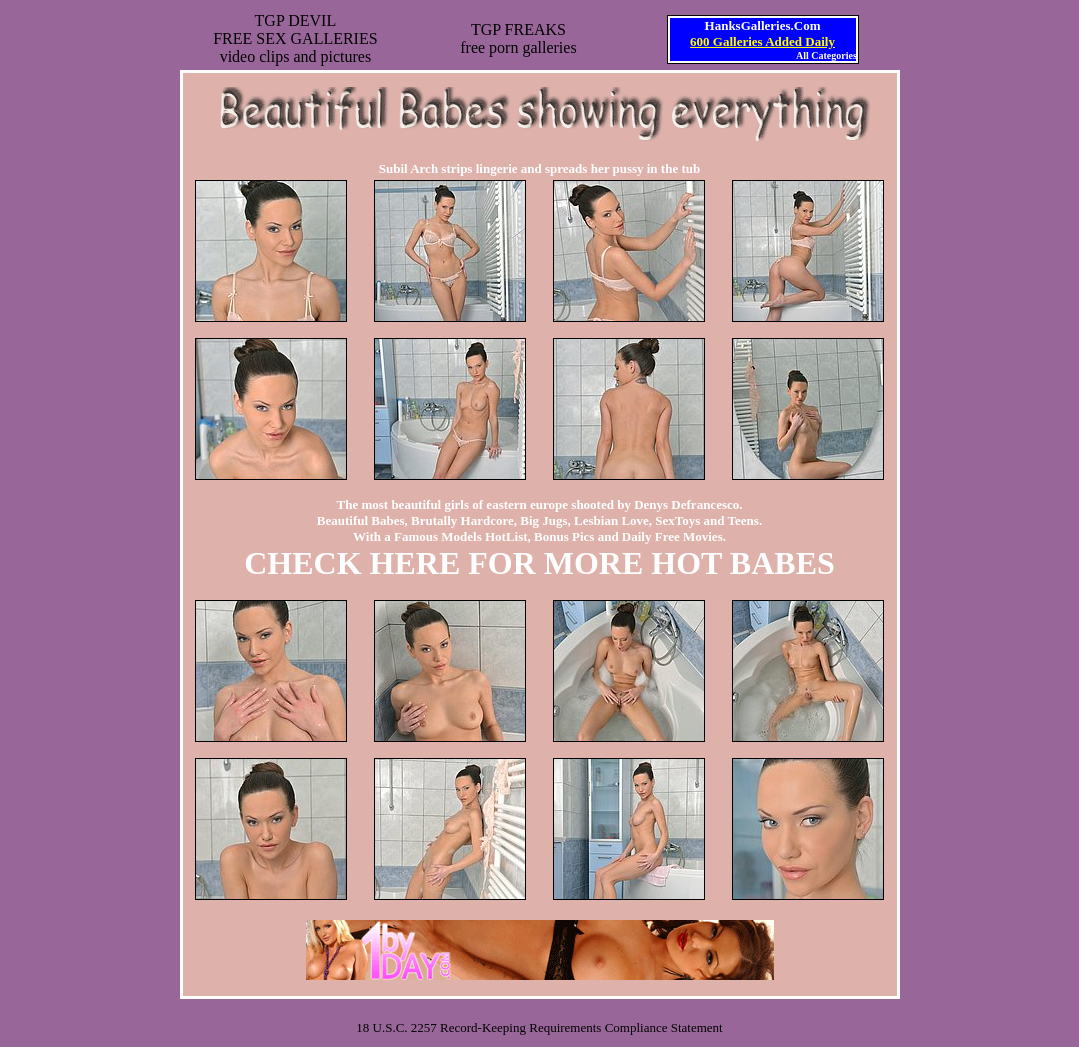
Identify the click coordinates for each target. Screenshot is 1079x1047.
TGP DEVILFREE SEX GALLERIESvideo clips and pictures (295, 38)
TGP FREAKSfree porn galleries (518, 38)
